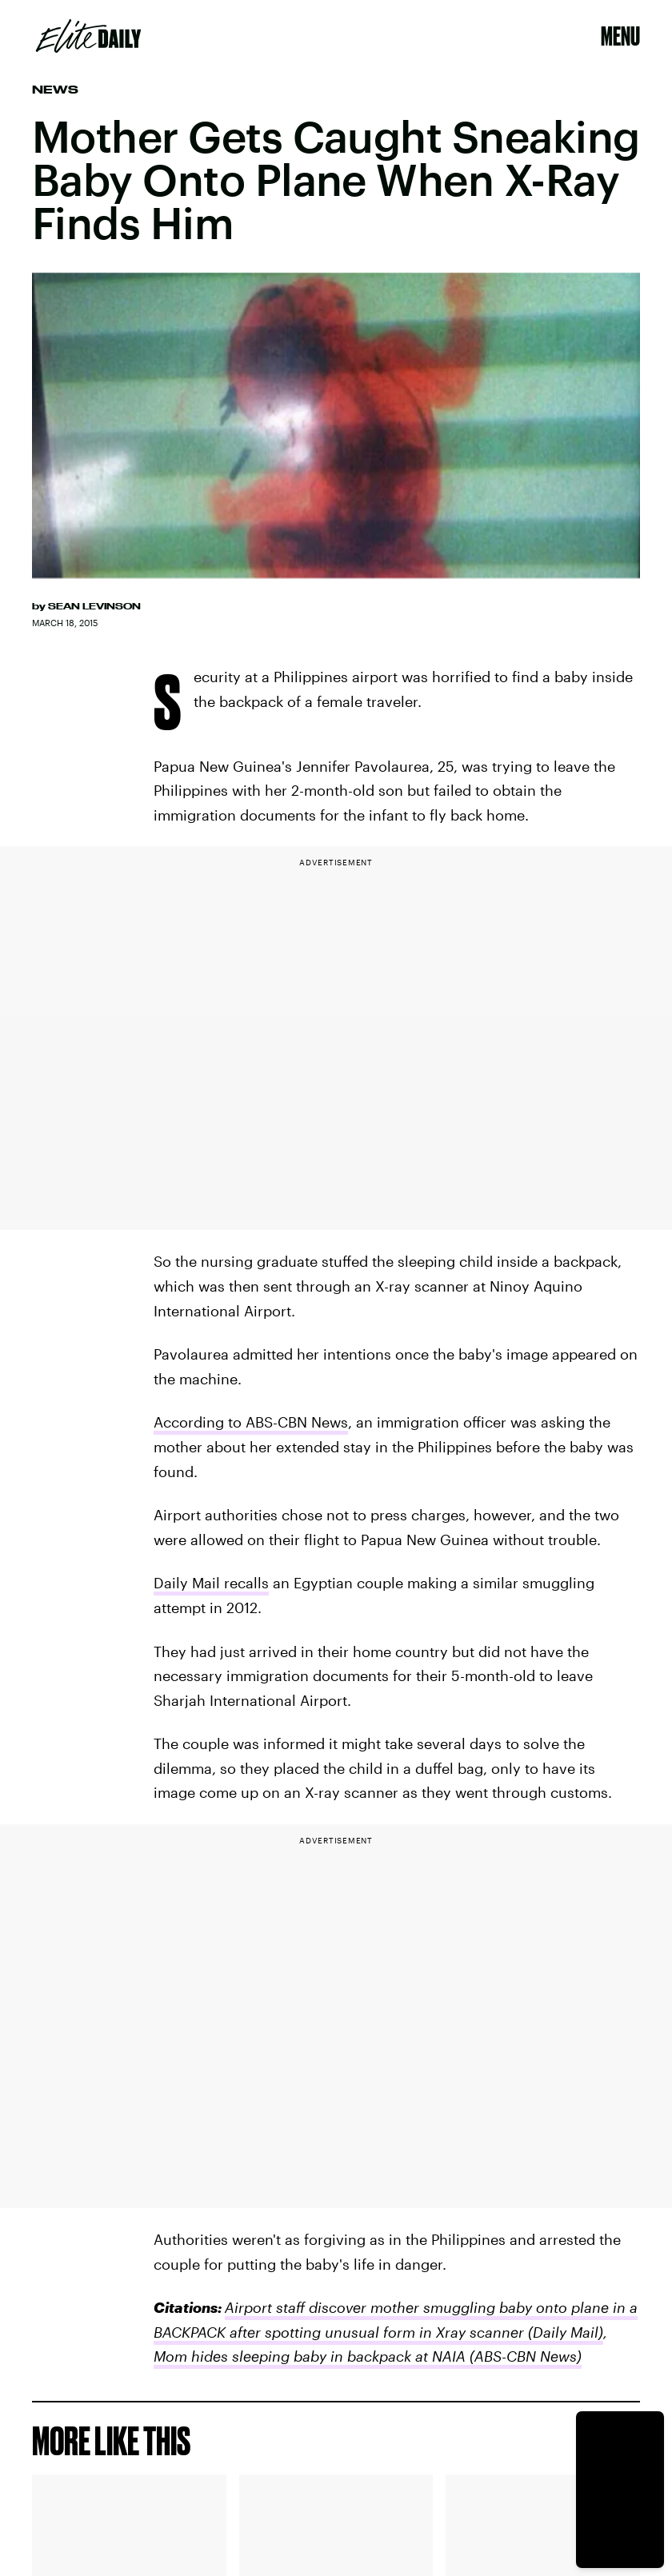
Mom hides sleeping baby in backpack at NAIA (310, 2356)
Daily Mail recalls (211, 1583)
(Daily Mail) (565, 2332)
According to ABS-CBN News (251, 1422)
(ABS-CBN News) (524, 2356)
